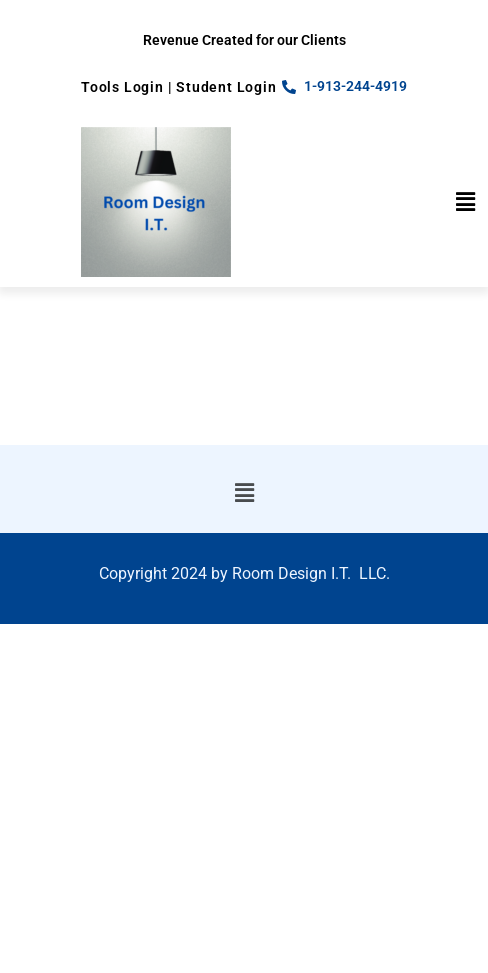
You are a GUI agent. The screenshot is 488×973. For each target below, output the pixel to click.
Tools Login (122, 87)
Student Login (226, 87)
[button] (466, 202)
